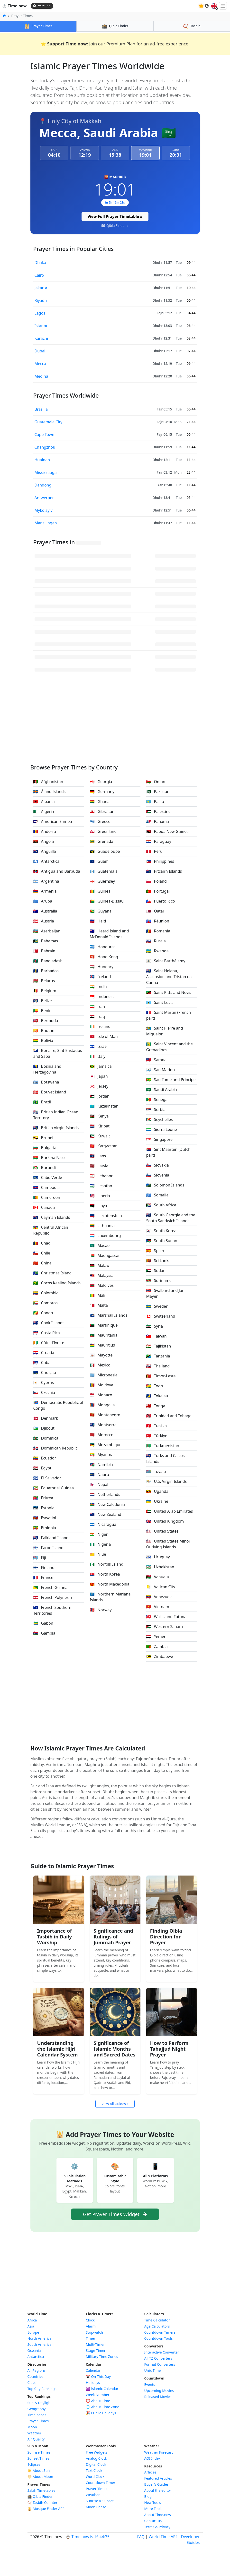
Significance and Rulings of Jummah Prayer (113, 1937)
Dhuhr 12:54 (162, 275)
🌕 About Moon (40, 2476)
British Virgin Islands (56, 1127)
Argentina (46, 881)
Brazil (42, 1102)
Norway (101, 1609)
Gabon (43, 1623)
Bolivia (43, 1040)
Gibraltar (102, 811)
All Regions (37, 2370)
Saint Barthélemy (165, 961)
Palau (155, 801)
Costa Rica (46, 1332)
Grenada (101, 841)
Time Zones (37, 2415)
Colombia (46, 1293)
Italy (98, 1056)
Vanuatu (157, 1576)
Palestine (158, 811)
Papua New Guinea (167, 831)
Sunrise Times (39, 2452)
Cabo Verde (47, 1177)
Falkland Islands (52, 1537)
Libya (98, 1205)
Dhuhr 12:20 (162, 376)
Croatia (43, 1352)
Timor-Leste (161, 1376)
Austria (43, 921)
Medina (41, 376)
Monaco (101, 1395)
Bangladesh (48, 961)
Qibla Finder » (115, 225)
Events (149, 2384)
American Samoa (52, 821)
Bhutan (44, 1030)
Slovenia (157, 1175)
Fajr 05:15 (164, 409)
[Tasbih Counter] (191, 26)
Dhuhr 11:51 (162, 287)
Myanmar (102, 1454)
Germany (102, 791)
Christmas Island (52, 1273)
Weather (34, 2433)
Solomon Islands (165, 1185)
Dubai (40, 351)
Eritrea (43, 1498)
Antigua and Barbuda (56, 871)
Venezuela (159, 1596)
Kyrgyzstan (104, 1146)
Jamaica (101, 1066)
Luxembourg (105, 1235)
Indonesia (103, 996)
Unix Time (152, 2370)
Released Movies (158, 2396)
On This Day (98, 2376)
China (42, 1263)
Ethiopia (44, 1527)
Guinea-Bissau (107, 901)
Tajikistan (158, 1346)
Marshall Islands (109, 1315)
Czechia (44, 1392)
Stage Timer (96, 2350)
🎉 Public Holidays (101, 2413)
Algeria (43, 811)
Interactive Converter (161, 2352)
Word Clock (95, 2476)
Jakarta (41, 287)
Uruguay (158, 1557)
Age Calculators (157, 2326)
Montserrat (104, 1424)
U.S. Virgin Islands (166, 1481)
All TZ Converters (158, 2358)
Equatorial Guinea (53, 1488)
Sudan (156, 1270)
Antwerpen (45, 497)
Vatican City (160, 1586)
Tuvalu (156, 1471)
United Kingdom (165, 1521)
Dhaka (40, 262)
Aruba (42, 901)
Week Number (98, 2394)
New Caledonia (107, 1504)
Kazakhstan (104, 1106)
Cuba (42, 1362)
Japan (99, 1076)
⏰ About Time (98, 2400)
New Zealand (105, 1514)
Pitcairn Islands (164, 871)
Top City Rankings (42, 2388)
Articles (150, 2472)
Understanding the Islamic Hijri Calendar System (57, 2049)
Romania (158, 931)
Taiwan (156, 1336)
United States (162, 1531)
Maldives (102, 1285)
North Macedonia (109, 1584)
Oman (155, 781)
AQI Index (152, 2458)
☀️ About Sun (39, 2470)
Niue (98, 1554)
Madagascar (105, 1255)
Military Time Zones (102, 2356)
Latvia (99, 1166)
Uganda (157, 1491)
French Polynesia (52, 1597)
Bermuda (45, 1020)
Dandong (43, 485)
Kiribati (100, 1126)
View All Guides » (115, 2103)
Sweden (157, 1306)
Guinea (100, 891)
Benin (42, 1010)
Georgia (101, 781)
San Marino (160, 1069)
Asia (31, 2326)
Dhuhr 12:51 (162, 510)
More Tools (153, 2508)
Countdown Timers (159, 2332)
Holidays (93, 2382)
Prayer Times (38, 2421)
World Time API (163, 2536)
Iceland (100, 976)
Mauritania (104, 1335)
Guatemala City (49, 422)
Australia (45, 911)
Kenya (99, 1116)
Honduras (103, 946)
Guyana (101, 911)
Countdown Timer (100, 2482)
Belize (42, 1000)
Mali (97, 1295)
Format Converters (159, 2364)
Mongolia (102, 1404)
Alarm (91, 2326)
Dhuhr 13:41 (162, 497)
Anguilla (44, 851)
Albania (44, 801)
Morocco (101, 1434)
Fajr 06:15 (164, 434)
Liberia (100, 1195)
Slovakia (157, 1165)
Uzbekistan (160, 1566)
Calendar (93, 2370)
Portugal (158, 891)
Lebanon (102, 1175)
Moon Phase (96, 2507)
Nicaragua (103, 1524)
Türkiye (156, 1435)
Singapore (159, 1139)
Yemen (156, 1636)
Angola (43, 841)
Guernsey (102, 881)
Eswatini (44, 1517)
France (43, 1577)
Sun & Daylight (40, 2402)
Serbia (156, 1109)
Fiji (39, 1557)
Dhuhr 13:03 (162, 325)
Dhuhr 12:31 (162, 338)
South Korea (161, 1230)
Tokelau (157, 1396)
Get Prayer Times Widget (115, 2214)
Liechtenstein (106, 1215)
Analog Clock (96, 2458)
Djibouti (44, 1428)
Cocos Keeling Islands (57, 1283)
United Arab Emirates (169, 1511)
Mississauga (46, 472)
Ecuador (44, 1458)
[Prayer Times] (38, 26)
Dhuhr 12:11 (162, 459)
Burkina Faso (49, 1157)
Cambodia (46, 1187)
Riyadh (41, 300)
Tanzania (158, 1356)
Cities (32, 2382)
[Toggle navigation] (223, 6)
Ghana (100, 801)
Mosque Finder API (46, 2508)
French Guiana (50, 1587)
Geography (37, 2408)
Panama (157, 821)
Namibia (101, 1464)
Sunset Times (38, 2458)
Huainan (42, 459)
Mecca (40, 363)
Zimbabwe (159, 1656)
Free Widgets (96, 2452)
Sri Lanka (158, 1260)
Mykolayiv (44, 510)
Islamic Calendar (102, 2388)
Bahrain (44, 951)
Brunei (43, 1137)
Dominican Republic (55, 1448)
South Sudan (161, 1240)
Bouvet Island (49, 1092)
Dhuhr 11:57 (162, 262)
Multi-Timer (95, 2344)
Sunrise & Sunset (100, 2501)
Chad (42, 1243)
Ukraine (157, 1501)
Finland (44, 1567)
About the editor (157, 2490)
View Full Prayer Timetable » (115, 216)
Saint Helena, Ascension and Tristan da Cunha (169, 976)
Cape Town (45, 434)
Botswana (46, 1082)
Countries (35, 2376)
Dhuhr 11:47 (162, 522)
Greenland (103, 831)
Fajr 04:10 (164, 421)
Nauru (99, 1474)
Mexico (100, 1365)
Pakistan (158, 791)
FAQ (141, 2536)
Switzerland (160, 1316)
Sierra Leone (161, 1129)
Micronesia (104, 1375)
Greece (100, 821)
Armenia (45, 891)
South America (40, 2344)
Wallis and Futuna (166, 1616)
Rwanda (157, 951)
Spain (155, 1250)
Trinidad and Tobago (169, 1415)
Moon (32, 2427)
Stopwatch (94, 2332)
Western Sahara (164, 1626)
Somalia (157, 1195)
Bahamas (45, 941)
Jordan (100, 1096)
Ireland (100, 1026)
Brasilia (41, 409)
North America (40, 2338)
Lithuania (102, 1225)
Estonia (44, 1507)
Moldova (101, 1385)
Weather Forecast (158, 2452)
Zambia (157, 1646)
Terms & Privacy (157, 2527)
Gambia (44, 1633)
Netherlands (105, 1494)
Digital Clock (96, 2464)
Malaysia (102, 1275)
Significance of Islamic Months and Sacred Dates (115, 2049)
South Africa (161, 1205)
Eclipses (34, 2464)
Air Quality (36, 2439)
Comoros (45, 1302)
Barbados (46, 970)
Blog (148, 2496)
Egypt (42, 1468)
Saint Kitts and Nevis (168, 992)
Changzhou (45, 447)
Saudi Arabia (161, 1089)
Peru (154, 851)
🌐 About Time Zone (102, 2407)
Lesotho (101, 1185)
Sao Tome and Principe (171, 1079)
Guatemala (104, 871)
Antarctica (46, 861)
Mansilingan (46, 523)
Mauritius (102, 1345)
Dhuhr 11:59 (162, 447)
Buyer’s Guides (156, 2484)
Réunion (157, 921)
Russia (156, 941)
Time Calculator (157, 2320)
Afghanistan (48, 781)
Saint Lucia (160, 1002)
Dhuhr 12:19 (162, 363)
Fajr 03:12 (164, 472)
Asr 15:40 (164, 485)
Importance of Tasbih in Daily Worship (54, 1937)
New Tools (152, 2502)
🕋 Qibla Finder (40, 2496)
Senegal (157, 1099)
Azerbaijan (46, 931)
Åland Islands (49, 791)
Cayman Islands (51, 1217)
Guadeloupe (105, 851)
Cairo (39, 275)
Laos (98, 1156)
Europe (33, 2332)
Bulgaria (44, 1147)
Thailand (158, 1366)
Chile (41, 1253)
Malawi (100, 1265)
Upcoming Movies (159, 2390)
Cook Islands (48, 1322)
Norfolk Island (106, 1564)
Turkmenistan (162, 1445)
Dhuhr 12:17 (162, 351)
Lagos (40, 313)
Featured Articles (158, 2478)
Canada (44, 1207)
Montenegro (105, 1414)
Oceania (34, 2350)
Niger (99, 1534)
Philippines (160, 861)
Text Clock (94, 2470)
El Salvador (47, 1478)
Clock (90, 2320)
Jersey (99, 1086)
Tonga (155, 1405)
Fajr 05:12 (164, 313)
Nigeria (100, 1544)
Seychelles (159, 1119)
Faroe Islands (49, 1547)
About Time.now (157, 2514)
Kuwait (100, 1136)
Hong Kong (104, 956)
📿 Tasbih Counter (43, 2502)
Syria (154, 1326)
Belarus (44, 980)
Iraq (97, 1016)
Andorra (44, 831)
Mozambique (105, 1444)
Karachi (41, 338)
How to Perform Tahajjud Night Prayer (169, 2049)
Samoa (156, 1059)
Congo (43, 1312)
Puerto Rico (160, 901)
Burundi (44, 1167)
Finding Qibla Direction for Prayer (166, 1937)
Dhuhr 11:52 (162, 300)
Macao (100, 1245)
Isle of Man (104, 1036)
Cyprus (43, 1382)
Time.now (14, 6)
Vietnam (157, 1606)
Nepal (99, 1484)
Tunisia (156, 1425)
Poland (156, 881)
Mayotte (101, 1355)
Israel (99, 1046)
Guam (99, 861)
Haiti (98, 921)
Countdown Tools (158, 2338)
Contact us (153, 2520)
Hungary (101, 966)
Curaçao (44, 1372)
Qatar (155, 911)
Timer (90, 2338)
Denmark (45, 1418)
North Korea (105, 1574)
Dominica (45, 1438)
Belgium (44, 990)
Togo (154, 1386)
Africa (32, 2320)
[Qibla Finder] (114, 26)
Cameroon (46, 1197)
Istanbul (42, 325)
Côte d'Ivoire (48, 1342)
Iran (97, 1006)
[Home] (4, 15)
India (98, 986)
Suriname (159, 1280)
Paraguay (158, 841)
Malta (99, 1305)
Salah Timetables (41, 2490)
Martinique (104, 1325)
